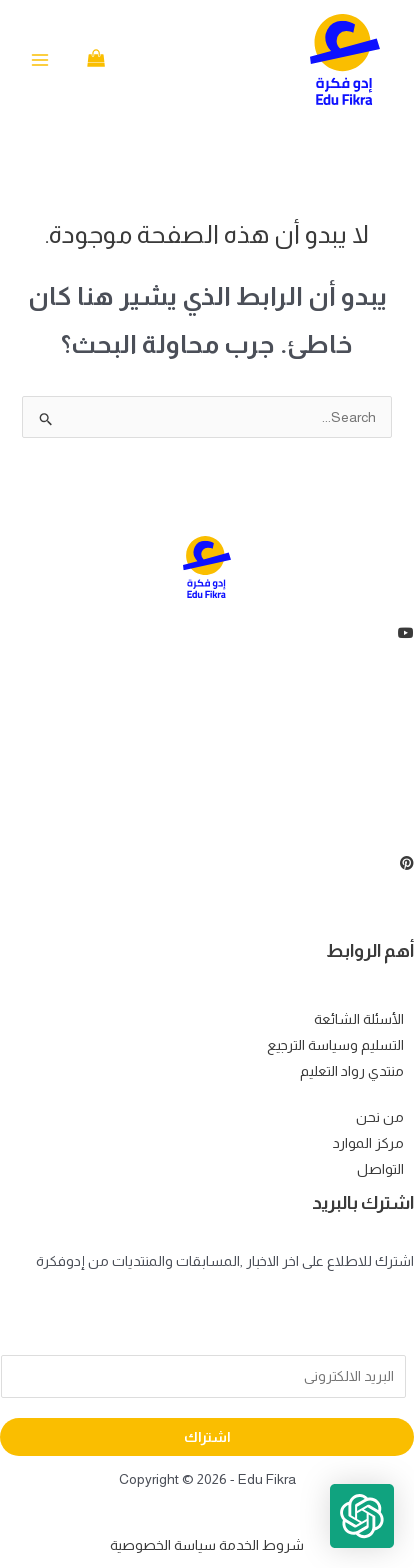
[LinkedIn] (207, 769)
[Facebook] (207, 677)
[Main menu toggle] (40, 60)
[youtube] (207, 631)
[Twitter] (207, 723)
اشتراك (207, 1437)
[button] (362, 1516)
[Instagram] (207, 815)
